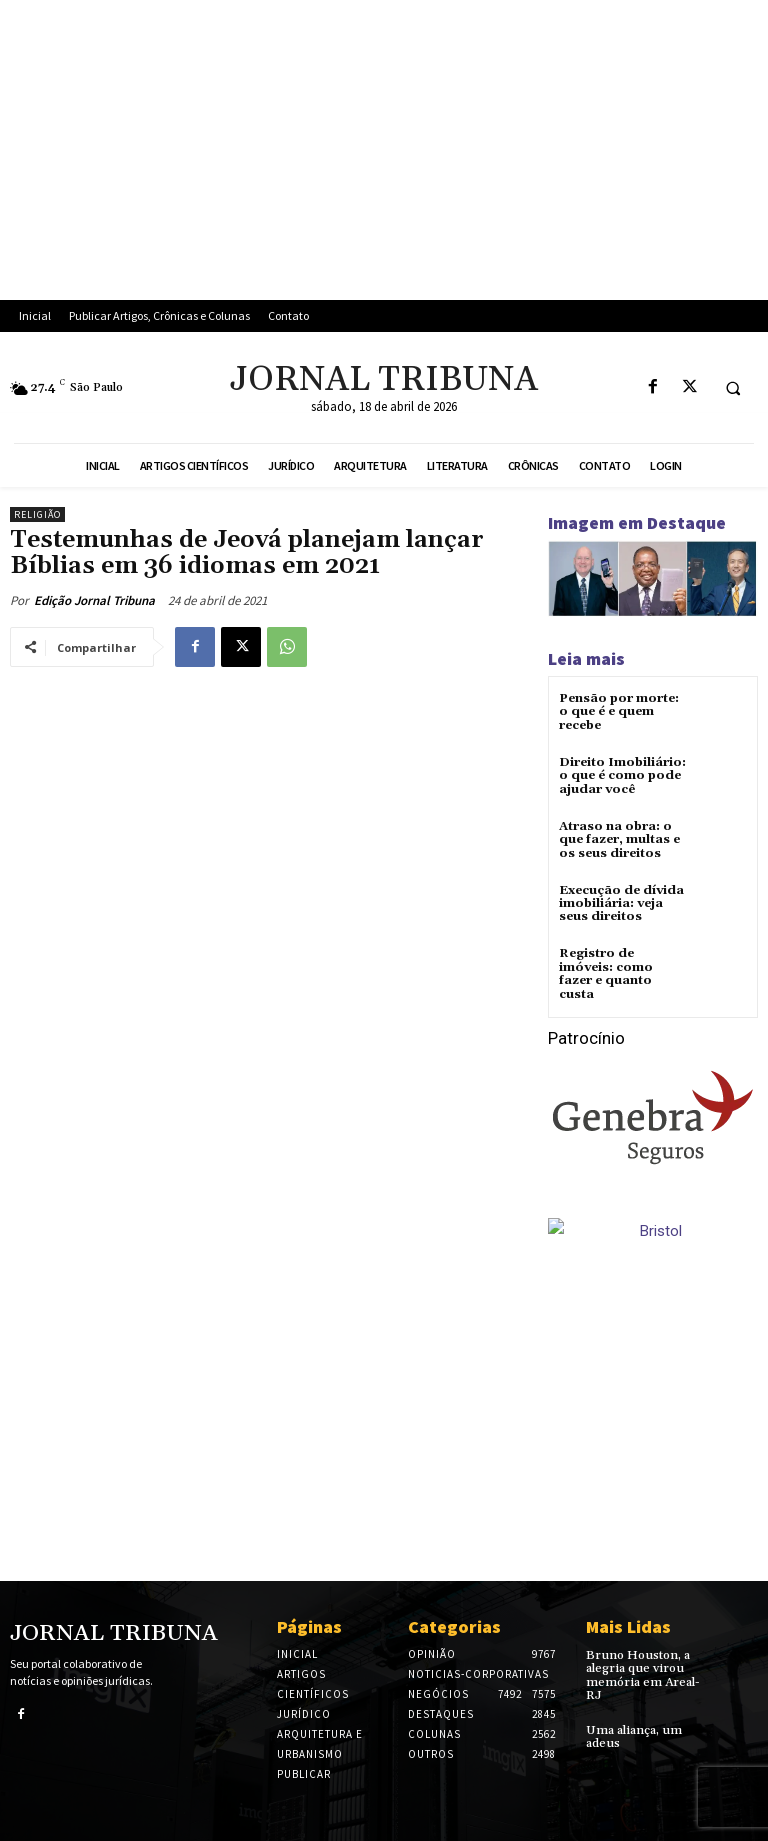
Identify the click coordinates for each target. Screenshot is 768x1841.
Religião (37, 514)
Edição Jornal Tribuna (94, 600)
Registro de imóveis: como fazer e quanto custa (606, 973)
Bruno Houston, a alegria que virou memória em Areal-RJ (643, 1674)
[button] (733, 388)
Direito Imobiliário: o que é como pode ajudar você (622, 775)
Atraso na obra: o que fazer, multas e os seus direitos (619, 839)
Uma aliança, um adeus (633, 1735)
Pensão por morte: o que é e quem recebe (619, 711)
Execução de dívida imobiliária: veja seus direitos (620, 903)
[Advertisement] (384, 150)
